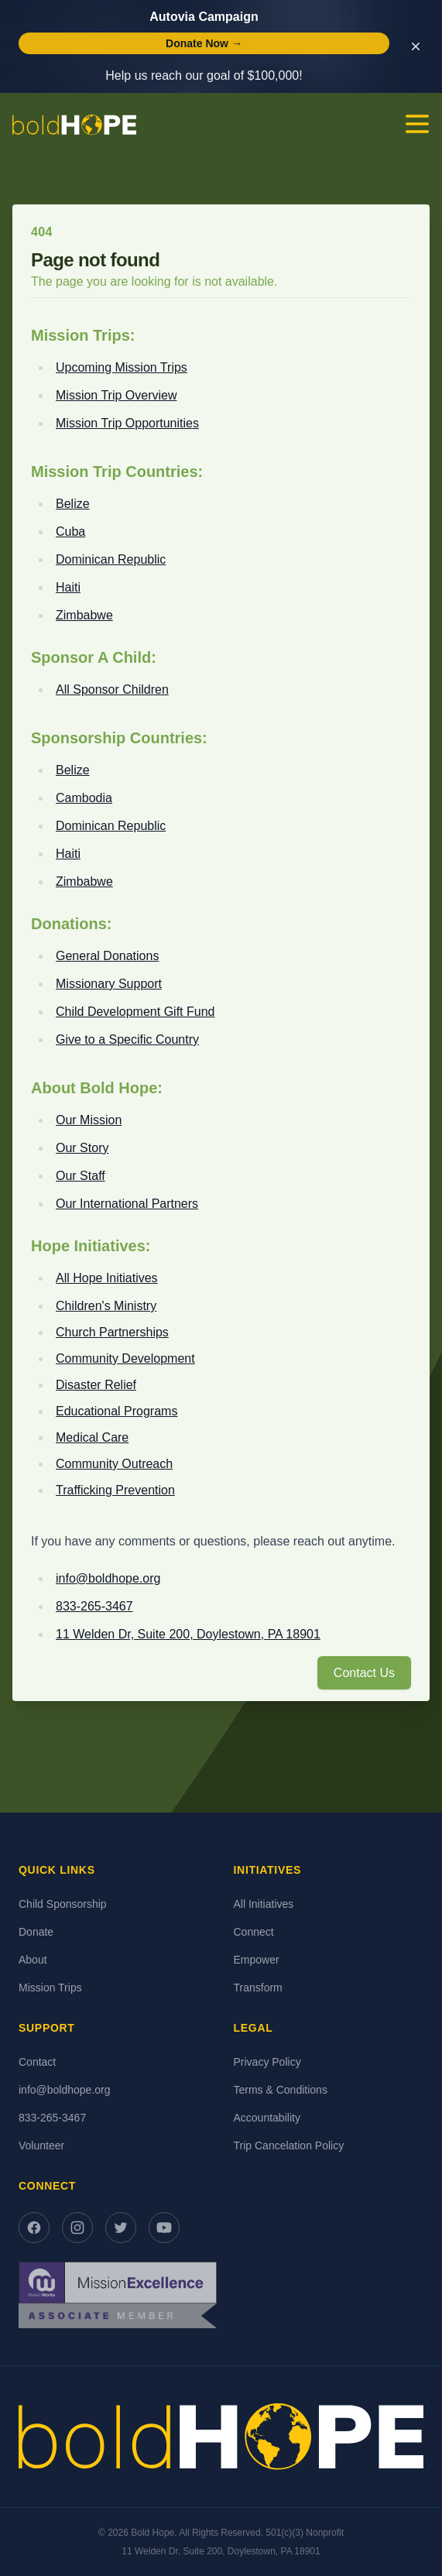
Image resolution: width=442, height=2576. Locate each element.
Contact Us (364, 1672)
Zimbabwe (84, 615)
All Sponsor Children (112, 689)
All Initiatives (264, 1904)
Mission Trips (50, 1987)
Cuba (70, 531)
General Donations (107, 955)
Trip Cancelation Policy (289, 2145)
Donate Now (204, 43)
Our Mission (89, 1120)
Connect (254, 1932)
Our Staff (80, 1175)
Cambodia (84, 797)
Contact (37, 2062)
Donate (36, 1932)
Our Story (82, 1147)
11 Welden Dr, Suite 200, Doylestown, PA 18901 (188, 1634)
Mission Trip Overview (116, 395)
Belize (73, 503)
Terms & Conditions (280, 2090)
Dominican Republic (111, 559)
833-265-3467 (94, 1606)
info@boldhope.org (108, 1578)
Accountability (267, 2117)
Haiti (68, 587)
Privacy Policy (267, 2062)
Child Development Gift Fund (135, 1011)
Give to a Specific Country (127, 1039)
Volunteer (41, 2145)
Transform (258, 1987)
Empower (256, 1959)
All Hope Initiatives (107, 1278)
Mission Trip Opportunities (127, 423)
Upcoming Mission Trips (121, 367)
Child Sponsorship (63, 1904)
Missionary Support (109, 983)
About (33, 1959)
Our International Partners (127, 1203)
